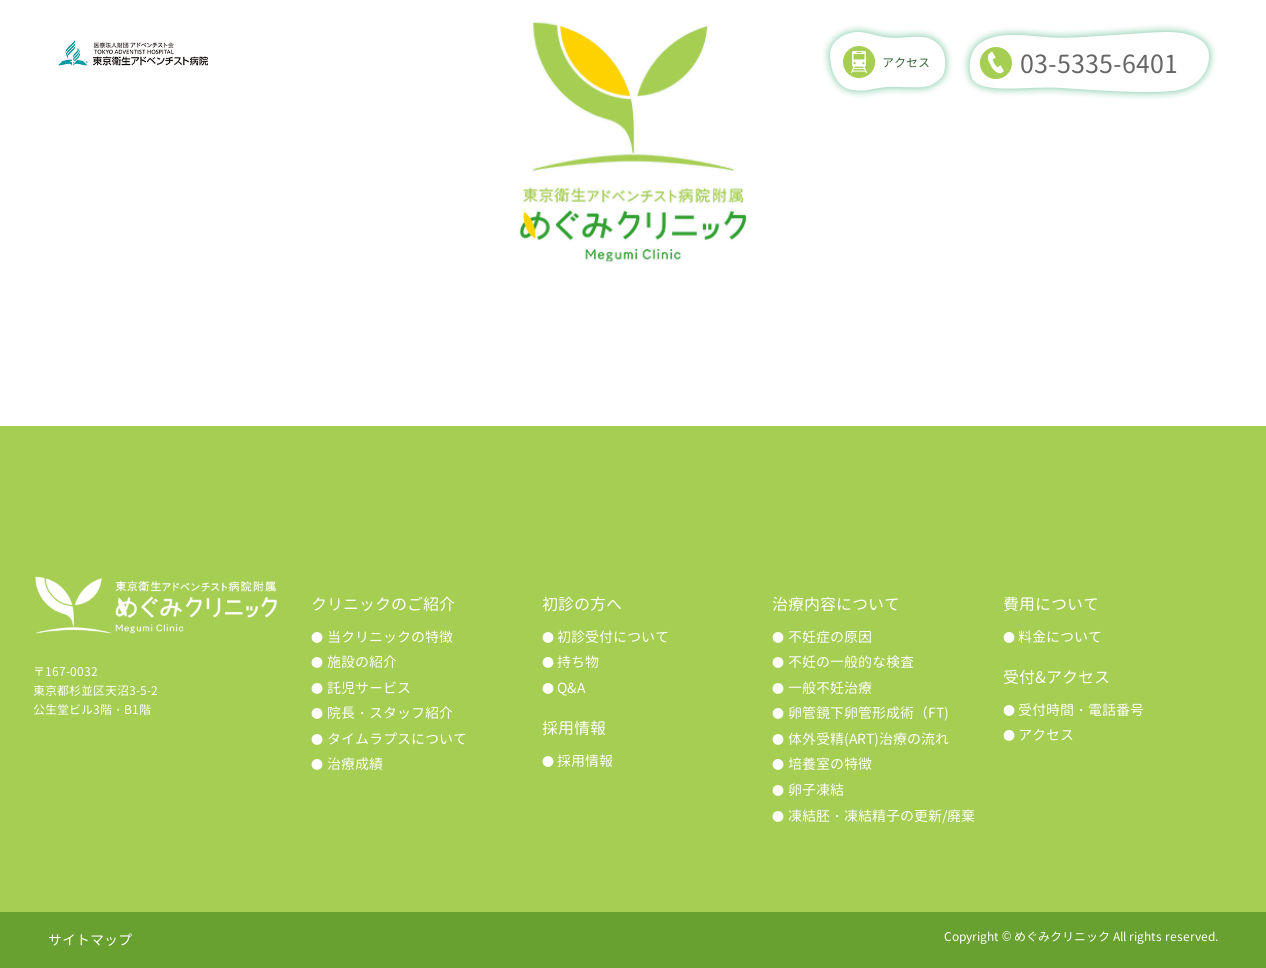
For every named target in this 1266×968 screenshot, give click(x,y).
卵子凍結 (816, 789)
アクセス (906, 62)
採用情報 (585, 760)
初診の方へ (399, 333)
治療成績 (868, 333)
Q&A (571, 687)
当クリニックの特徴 (390, 636)
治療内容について (634, 333)
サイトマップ (90, 939)
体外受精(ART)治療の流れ (868, 738)
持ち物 (578, 661)
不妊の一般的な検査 (851, 661)
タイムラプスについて (397, 738)
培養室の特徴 (830, 763)
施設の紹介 (362, 661)
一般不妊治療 (830, 687)
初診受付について (613, 636)
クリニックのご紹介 (165, 333)
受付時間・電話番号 (1081, 709)
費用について (1102, 333)
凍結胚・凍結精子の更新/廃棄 (881, 815)
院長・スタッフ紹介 (390, 712)
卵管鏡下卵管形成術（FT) (868, 712)
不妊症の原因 (830, 636)
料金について (1060, 636)
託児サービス (369, 687)
